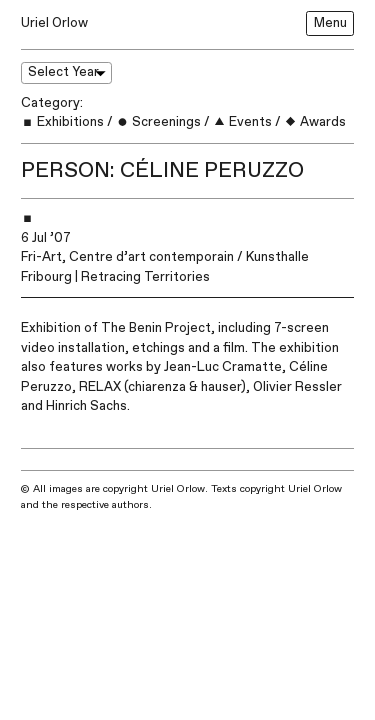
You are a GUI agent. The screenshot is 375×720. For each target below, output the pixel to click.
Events (242, 122)
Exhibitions (62, 122)
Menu (330, 23)
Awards (315, 122)
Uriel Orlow (54, 23)
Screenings (158, 122)
